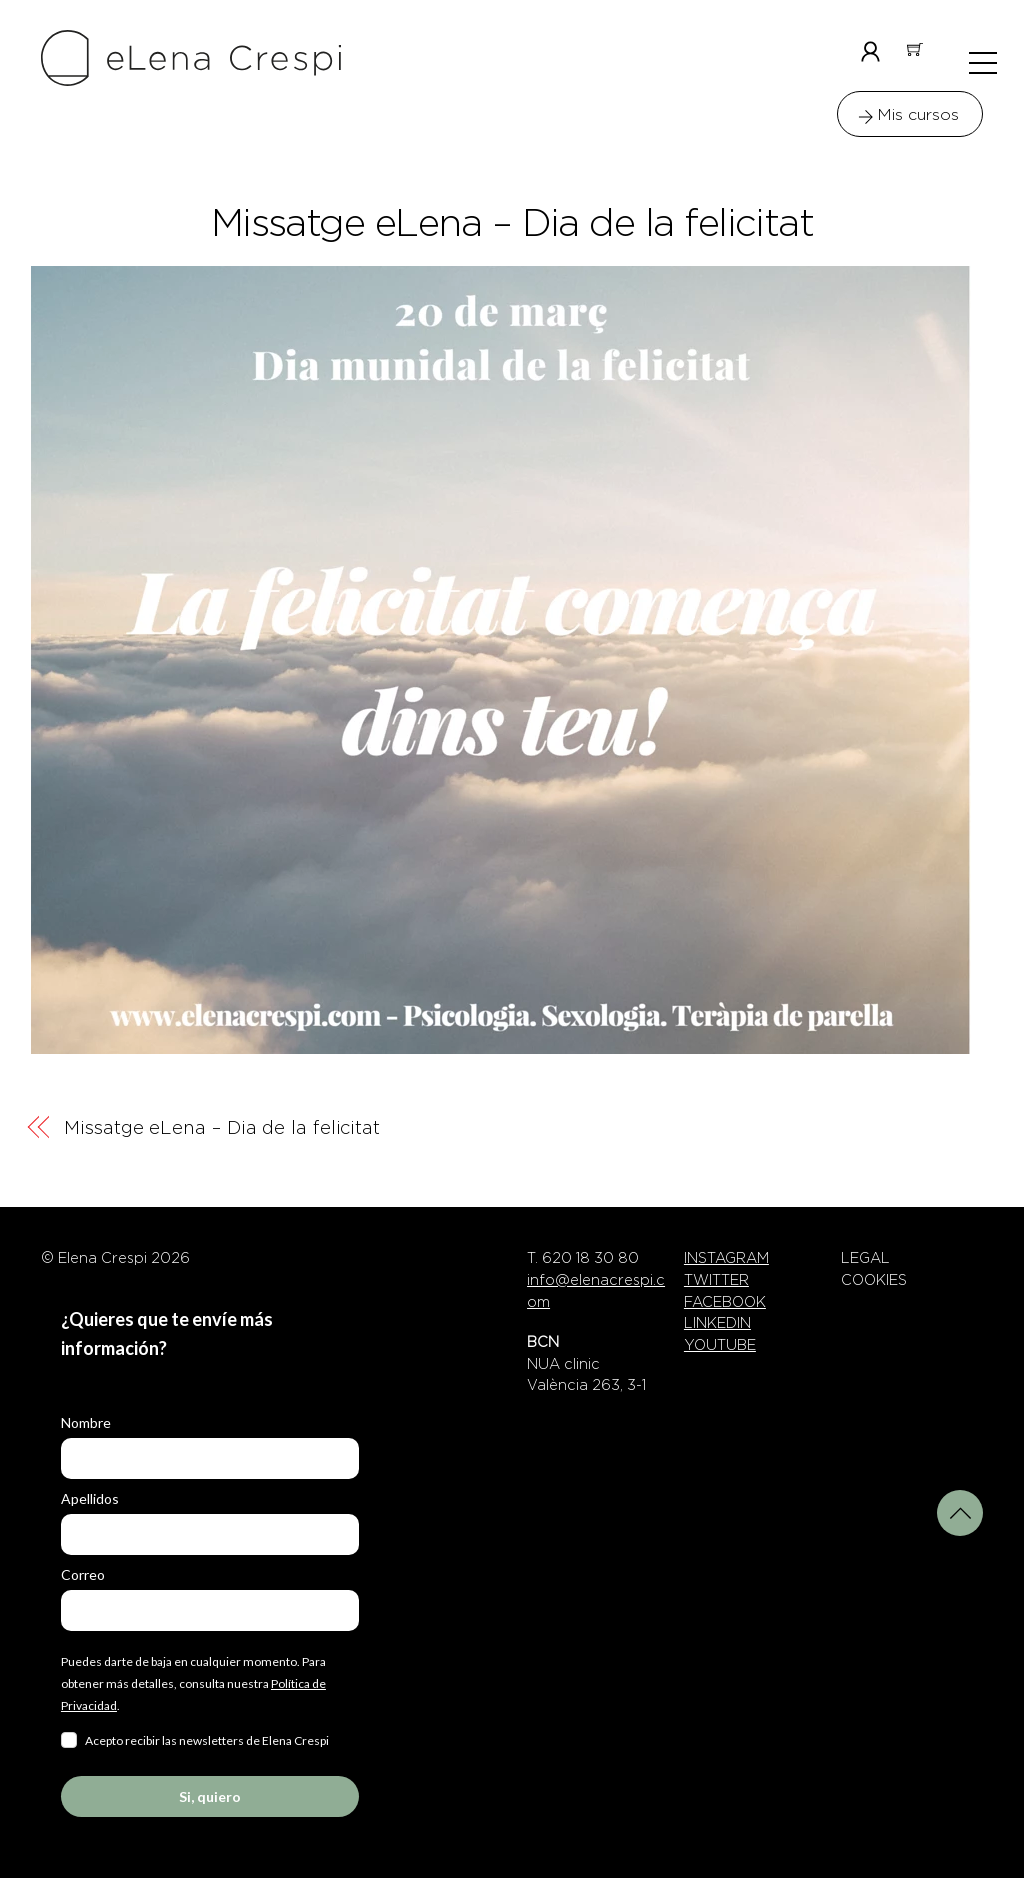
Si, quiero (210, 1796)
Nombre (86, 1422)
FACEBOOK (725, 1302)
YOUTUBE (720, 1345)
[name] (210, 1458)
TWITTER (716, 1280)
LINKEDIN (717, 1323)
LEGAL (865, 1258)
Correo (83, 1574)
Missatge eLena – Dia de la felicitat (512, 223)
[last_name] (210, 1534)
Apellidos (90, 1498)
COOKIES (874, 1280)
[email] (210, 1610)
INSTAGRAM (726, 1258)
